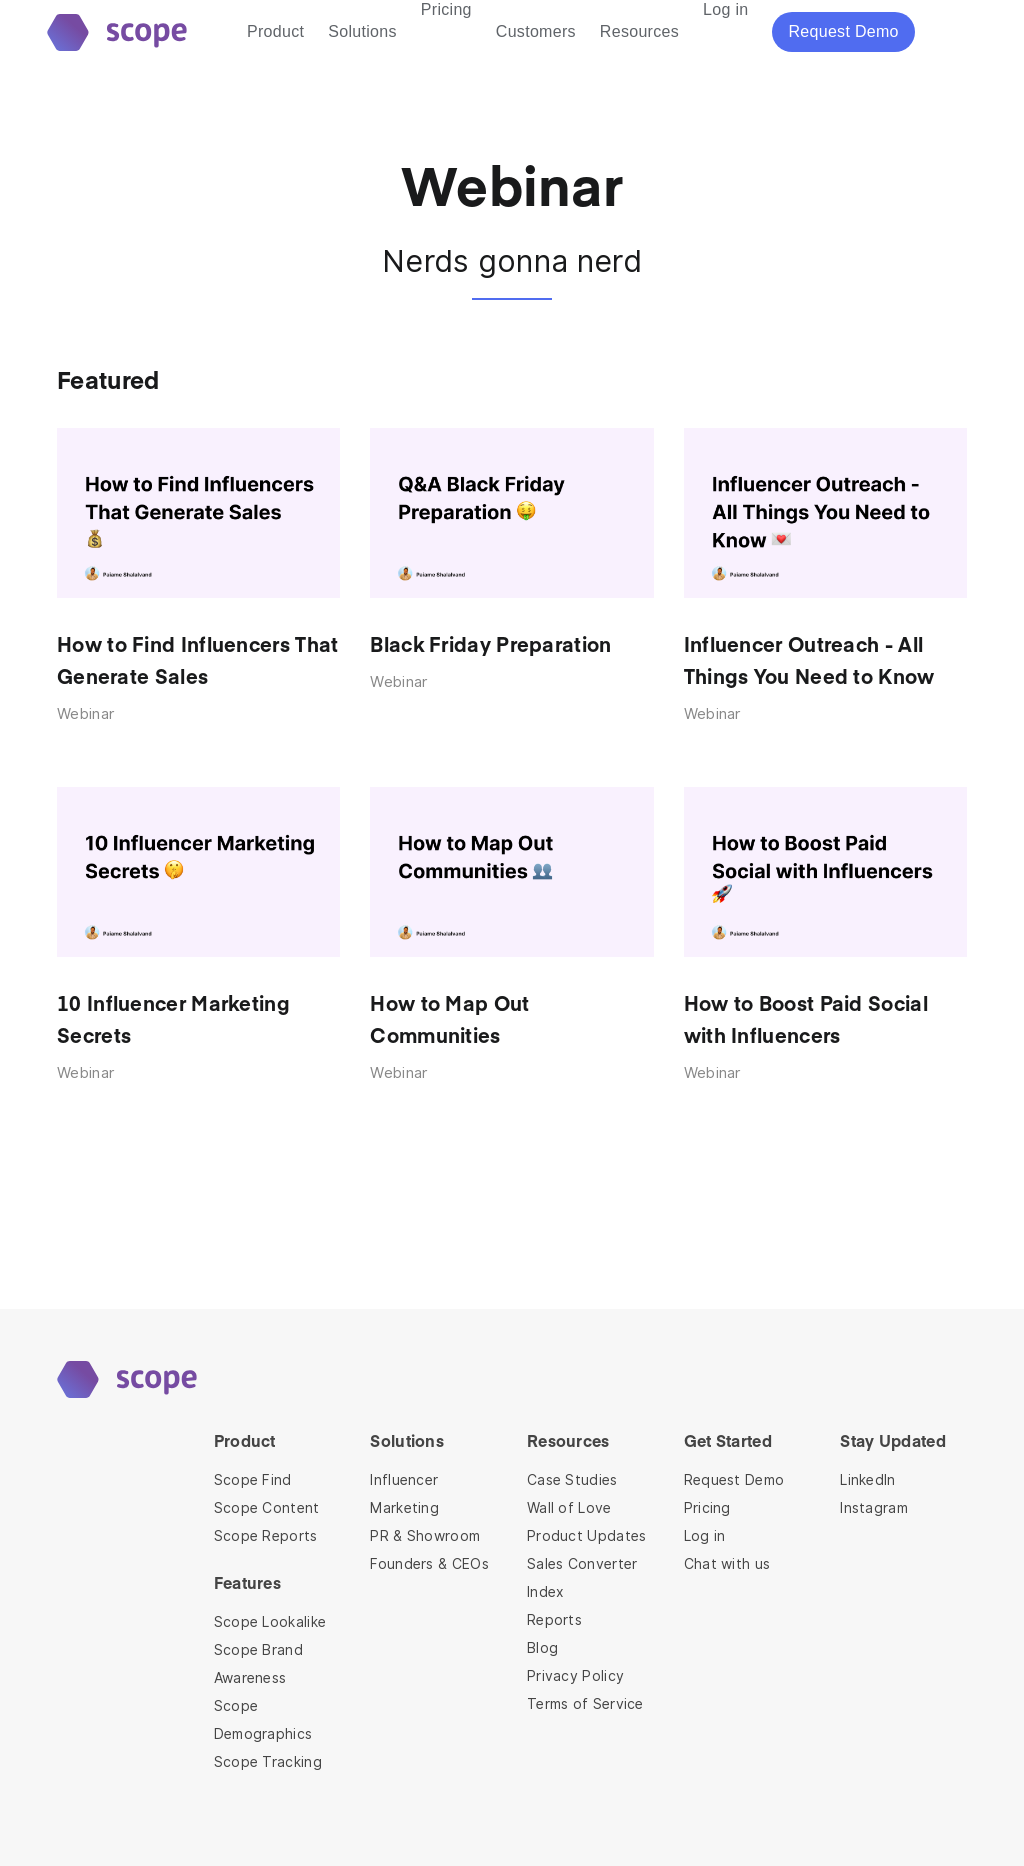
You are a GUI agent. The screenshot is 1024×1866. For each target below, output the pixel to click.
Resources (639, 31)
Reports (554, 1620)
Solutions (362, 31)
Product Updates (587, 1536)
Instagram (874, 1508)
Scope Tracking (268, 1762)
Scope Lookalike (270, 1622)
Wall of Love (569, 1508)
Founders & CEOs (429, 1564)
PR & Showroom (425, 1536)
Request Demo (734, 1480)
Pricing (707, 1508)
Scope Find (253, 1480)
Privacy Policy (575, 1676)
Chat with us (727, 1564)
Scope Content (267, 1508)
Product (275, 31)
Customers (536, 31)
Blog (542, 1648)
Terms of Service (585, 1704)
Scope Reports (266, 1536)
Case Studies (572, 1480)
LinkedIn (867, 1480)
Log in (705, 1536)
